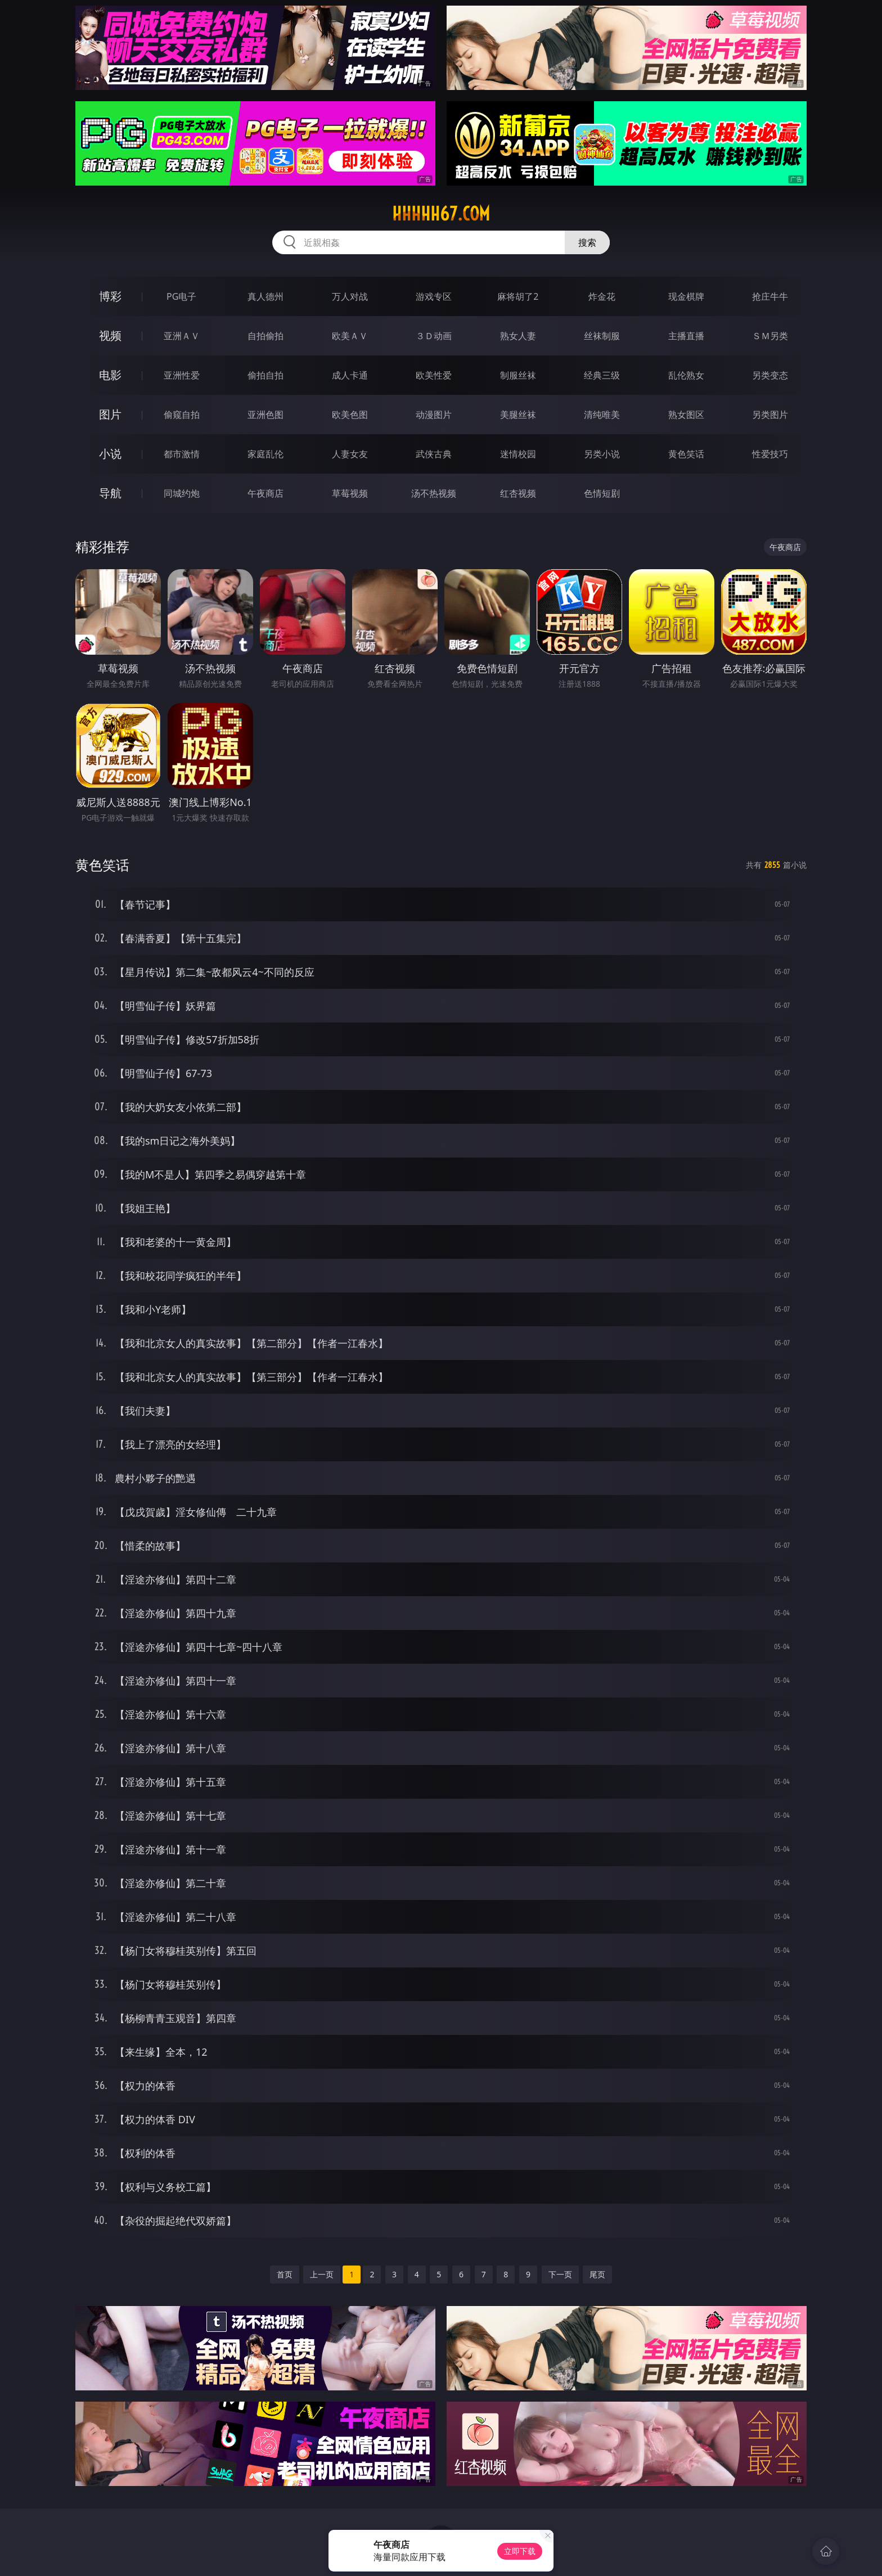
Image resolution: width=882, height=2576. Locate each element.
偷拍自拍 (266, 375)
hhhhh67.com (441, 213)
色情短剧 (602, 493)
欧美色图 (350, 414)
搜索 (587, 242)
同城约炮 (182, 493)
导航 (110, 493)
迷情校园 (518, 454)
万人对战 (350, 296)
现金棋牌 (686, 296)
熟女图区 (686, 414)
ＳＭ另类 (770, 336)
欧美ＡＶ (350, 336)
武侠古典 (434, 454)
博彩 (110, 296)
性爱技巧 (770, 454)
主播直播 (686, 336)
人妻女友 (350, 454)
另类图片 (770, 414)
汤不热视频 (433, 493)
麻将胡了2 (517, 296)
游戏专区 (434, 296)
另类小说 (602, 454)
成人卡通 (350, 375)
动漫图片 (434, 414)
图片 (110, 414)
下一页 (560, 2274)
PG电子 (181, 296)
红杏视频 (518, 493)
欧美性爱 (434, 375)
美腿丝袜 (518, 414)
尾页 (597, 2274)
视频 (110, 335)
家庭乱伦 (266, 454)
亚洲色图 (266, 414)
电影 (110, 374)
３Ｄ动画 (434, 336)
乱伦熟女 (686, 375)
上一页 (322, 2274)
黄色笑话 (686, 454)
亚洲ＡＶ (182, 336)
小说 (110, 453)
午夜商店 (266, 493)
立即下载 (520, 2551)
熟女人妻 (518, 336)
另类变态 (770, 375)
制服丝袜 (518, 375)
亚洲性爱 (182, 375)
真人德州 (266, 296)
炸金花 (601, 296)
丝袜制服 (602, 336)
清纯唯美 (602, 414)
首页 (284, 2274)
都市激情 (182, 454)
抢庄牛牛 (770, 296)
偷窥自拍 (182, 414)
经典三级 (602, 375)
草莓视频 (350, 493)
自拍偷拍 (266, 336)
